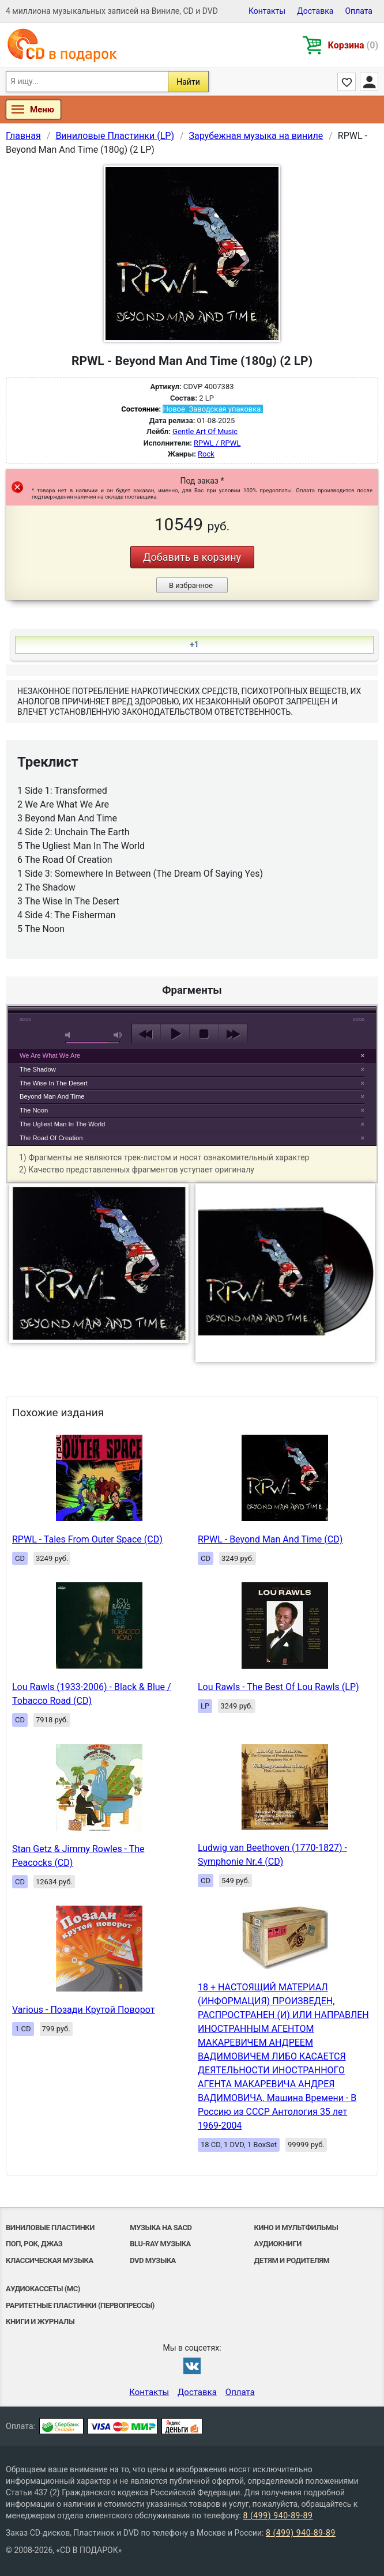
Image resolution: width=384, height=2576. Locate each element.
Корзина (353, 45)
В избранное (191, 585)
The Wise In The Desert (54, 1083)
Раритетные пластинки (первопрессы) (80, 2305)
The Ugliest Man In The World (62, 1124)
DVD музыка (153, 2260)
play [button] (192, 928)
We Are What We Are (50, 1055)
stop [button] (204, 1034)
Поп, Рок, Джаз (34, 2243)
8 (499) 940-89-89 (278, 2515)
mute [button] (69, 1035)
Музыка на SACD (160, 2227)
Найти (188, 81)
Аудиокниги (278, 2243)
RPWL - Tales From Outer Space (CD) (87, 1539)
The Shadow (38, 1069)
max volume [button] (118, 1035)
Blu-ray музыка (160, 2243)
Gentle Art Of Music (205, 431)
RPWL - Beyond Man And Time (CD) (270, 1539)
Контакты (267, 11)
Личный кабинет (369, 82)
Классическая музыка (49, 2260)
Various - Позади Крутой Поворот (83, 2009)
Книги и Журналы (40, 2321)
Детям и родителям (292, 2260)
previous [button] (146, 1034)
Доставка (315, 11)
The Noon (34, 1110)
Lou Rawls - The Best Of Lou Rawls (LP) (278, 1686)
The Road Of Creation (51, 1137)
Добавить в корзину (192, 557)
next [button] (233, 1034)
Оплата (358, 11)
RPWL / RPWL (217, 443)
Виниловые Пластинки (50, 2227)
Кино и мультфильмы (296, 2227)
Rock (206, 454)
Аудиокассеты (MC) (43, 2288)
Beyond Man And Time (52, 1096)
